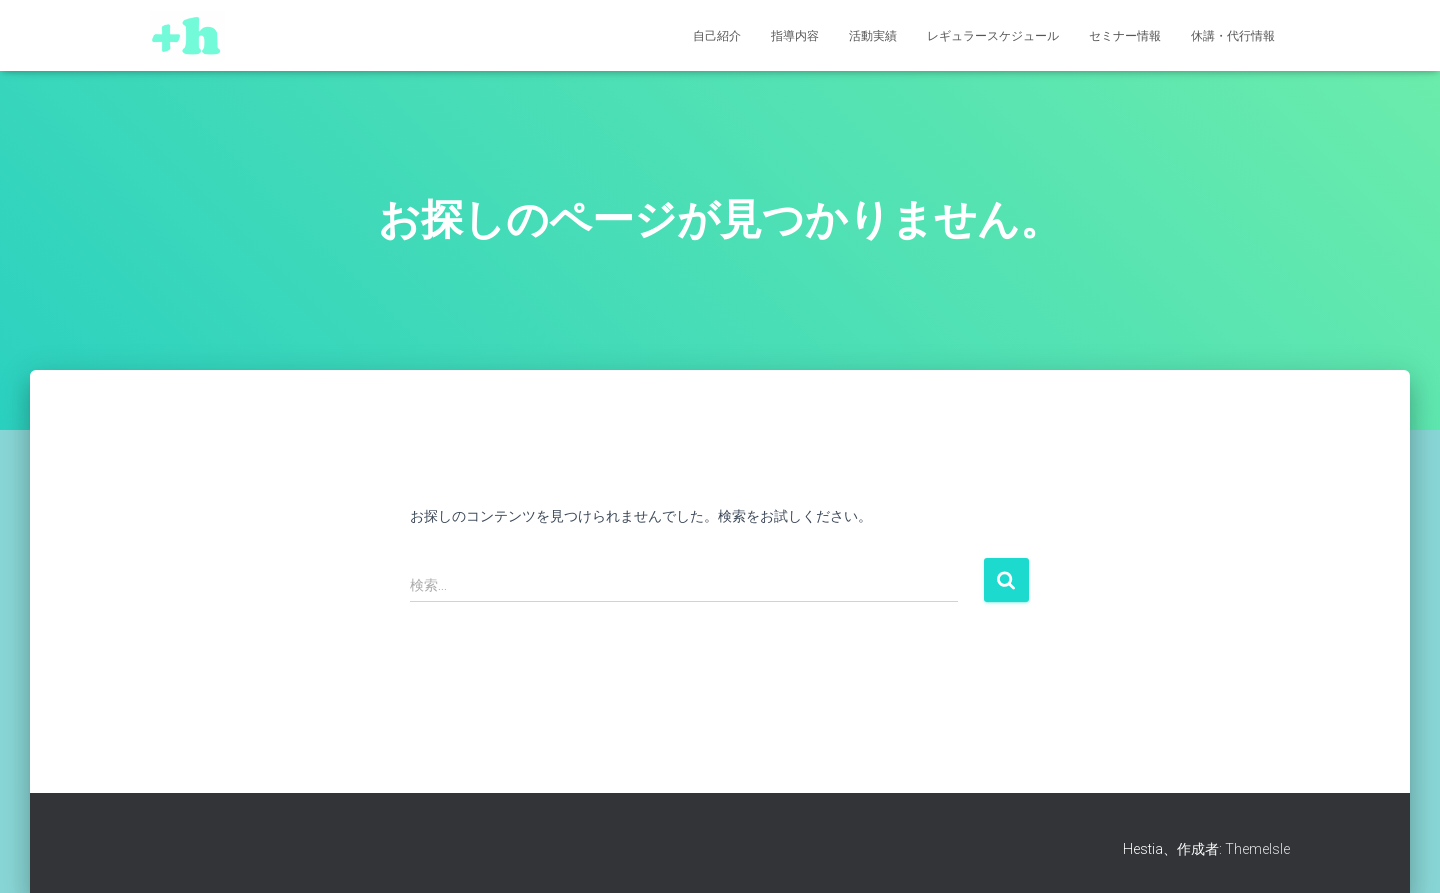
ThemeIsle (1257, 849)
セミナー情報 (1125, 36)
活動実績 (873, 36)
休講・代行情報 (1233, 36)
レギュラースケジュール (993, 36)
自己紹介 (717, 36)
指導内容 (795, 36)
